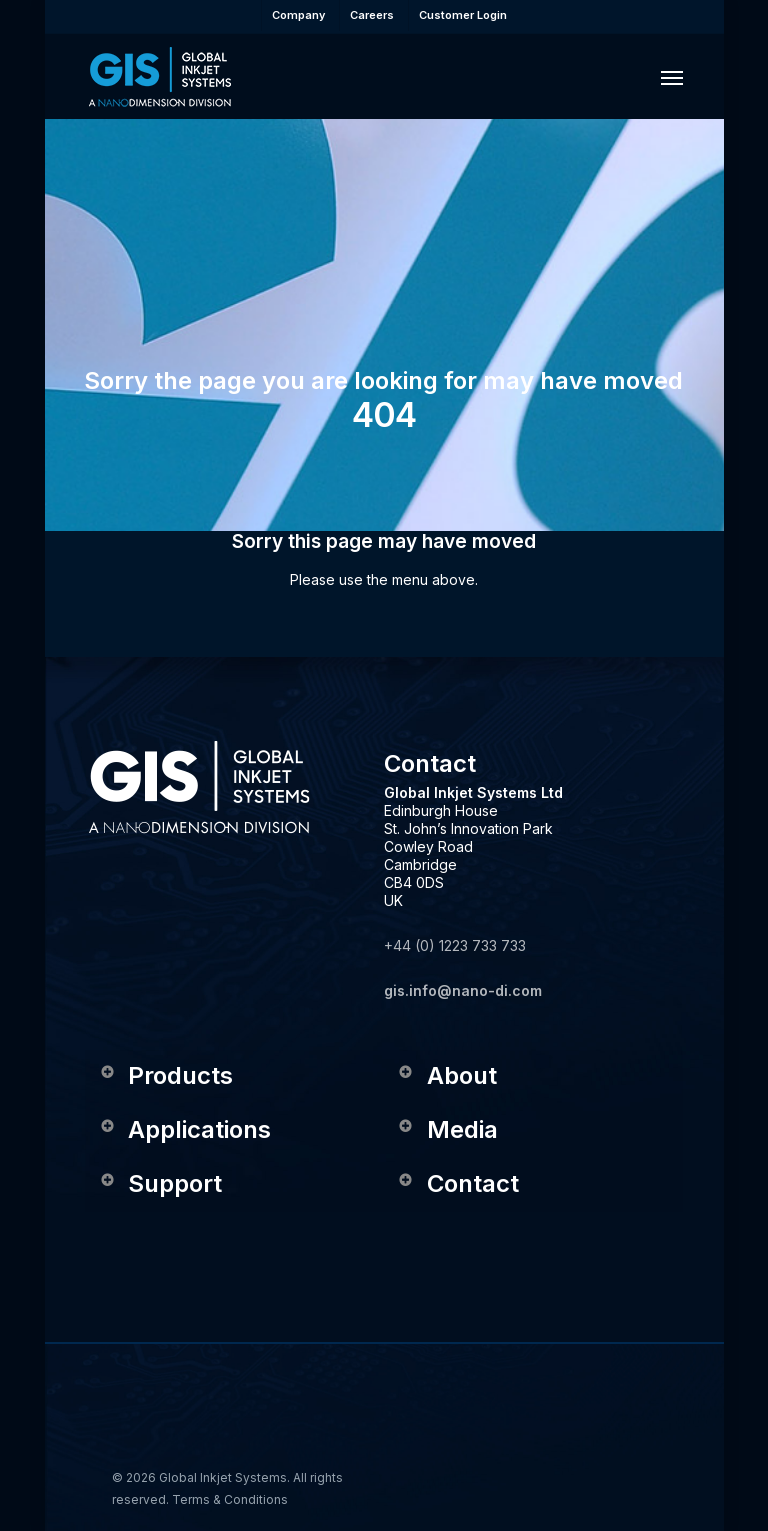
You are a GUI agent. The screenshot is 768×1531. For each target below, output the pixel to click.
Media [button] (447, 1129)
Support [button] (160, 1183)
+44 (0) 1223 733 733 (455, 945)
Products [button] (165, 1075)
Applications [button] (184, 1129)
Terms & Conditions (230, 1499)
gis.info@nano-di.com (463, 990)
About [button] (447, 1075)
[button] (672, 77)
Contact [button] (458, 1183)
